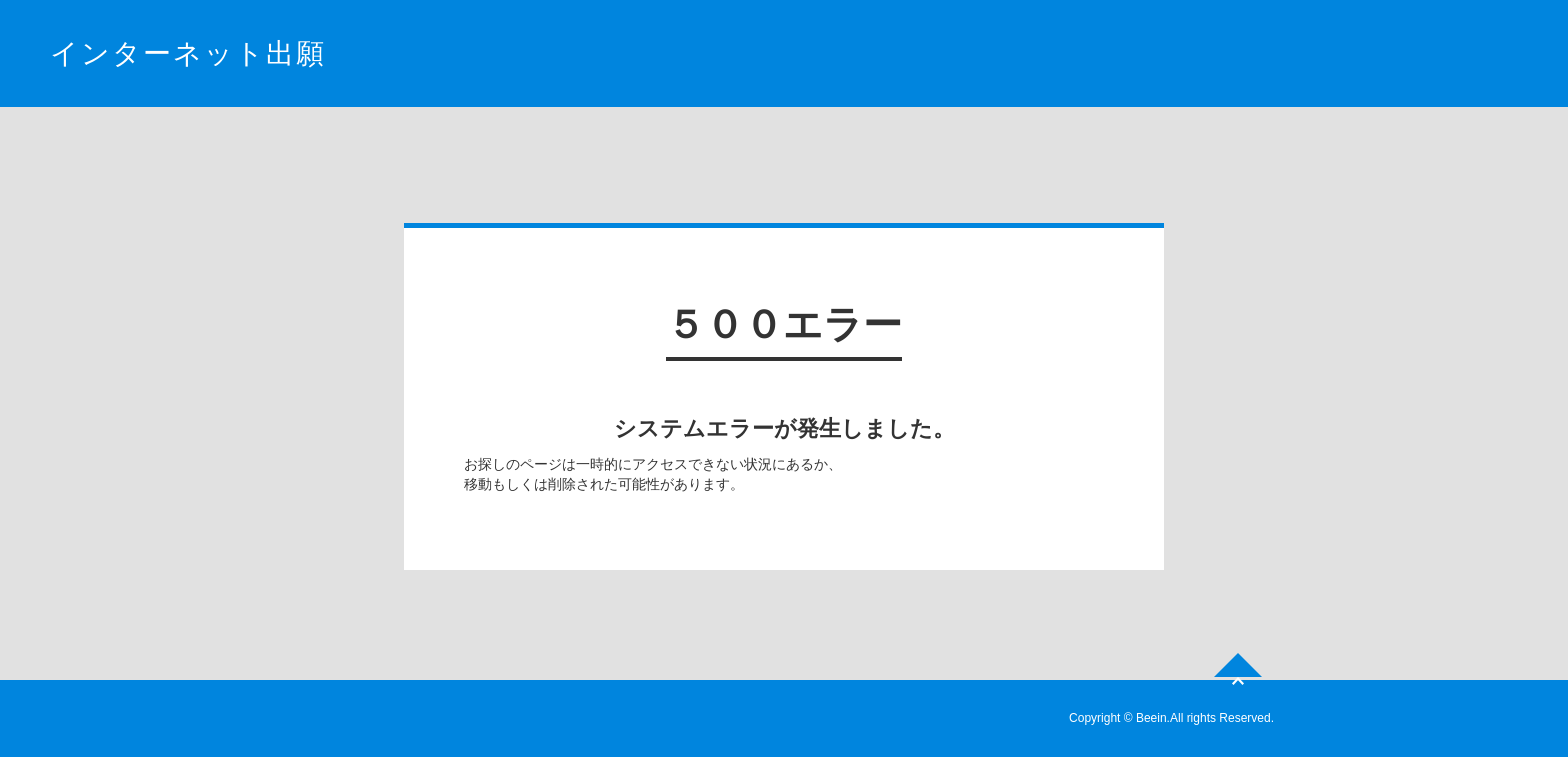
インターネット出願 (188, 53)
